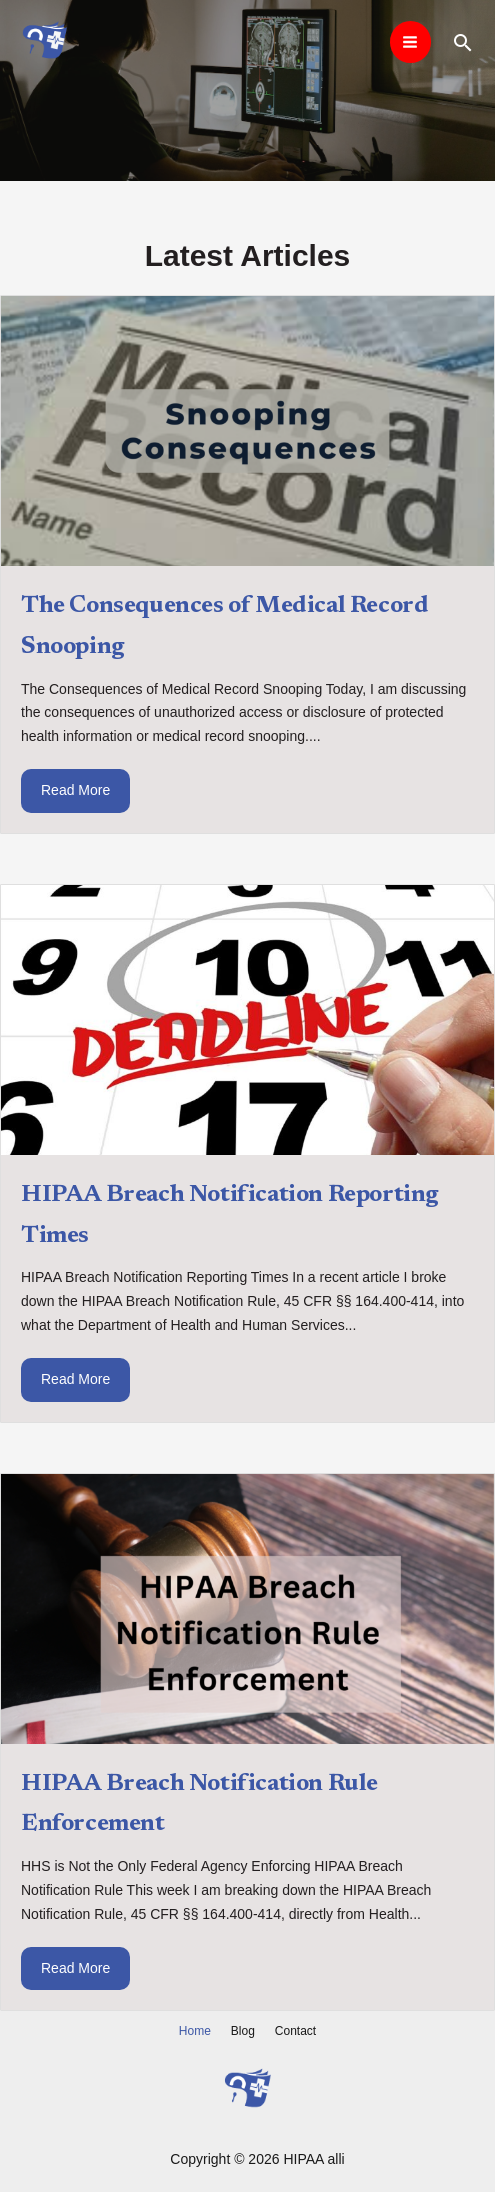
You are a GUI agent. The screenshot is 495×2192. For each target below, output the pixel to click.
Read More (75, 790)
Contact (295, 2031)
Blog (243, 2031)
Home (195, 2031)
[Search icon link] (463, 42)
